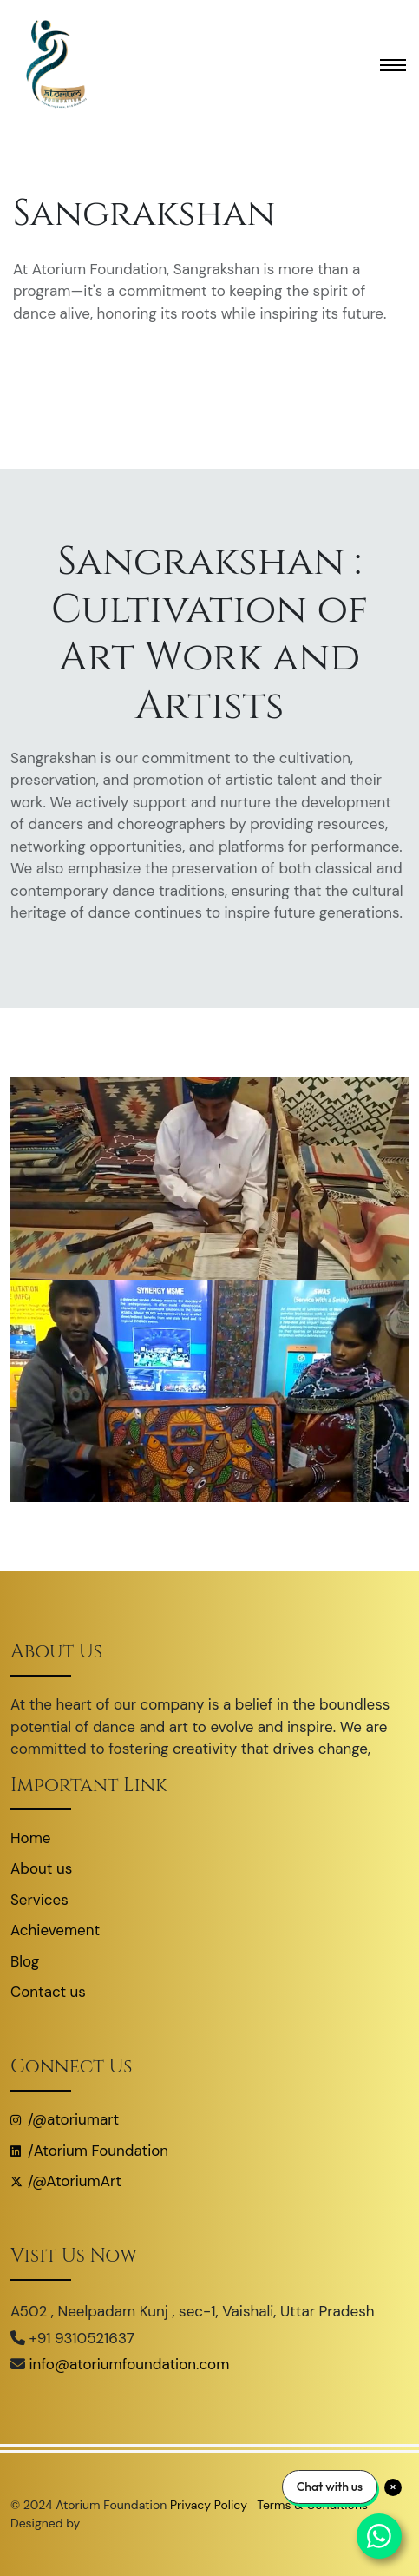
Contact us (48, 1991)
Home (30, 1838)
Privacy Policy (210, 2505)
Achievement (55, 1930)
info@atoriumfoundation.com (129, 2364)
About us (41, 1868)
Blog (24, 1961)
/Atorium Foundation (89, 2150)
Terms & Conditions (312, 2505)
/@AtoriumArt (65, 2181)
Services (39, 1899)
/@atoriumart (64, 2119)
